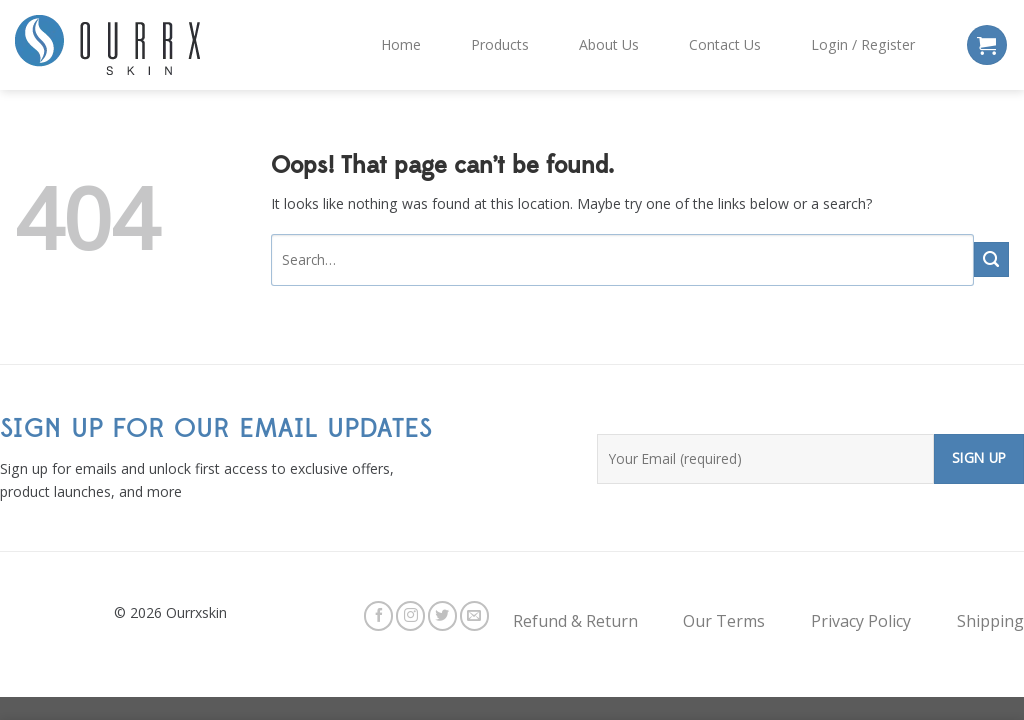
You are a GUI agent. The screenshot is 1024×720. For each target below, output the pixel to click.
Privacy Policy (861, 621)
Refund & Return (575, 621)
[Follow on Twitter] (442, 615)
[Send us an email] (474, 615)
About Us (609, 44)
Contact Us (725, 44)
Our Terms (724, 621)
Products (500, 44)
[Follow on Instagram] (410, 615)
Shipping (990, 621)
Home (401, 44)
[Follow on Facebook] (378, 615)
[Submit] (991, 259)
